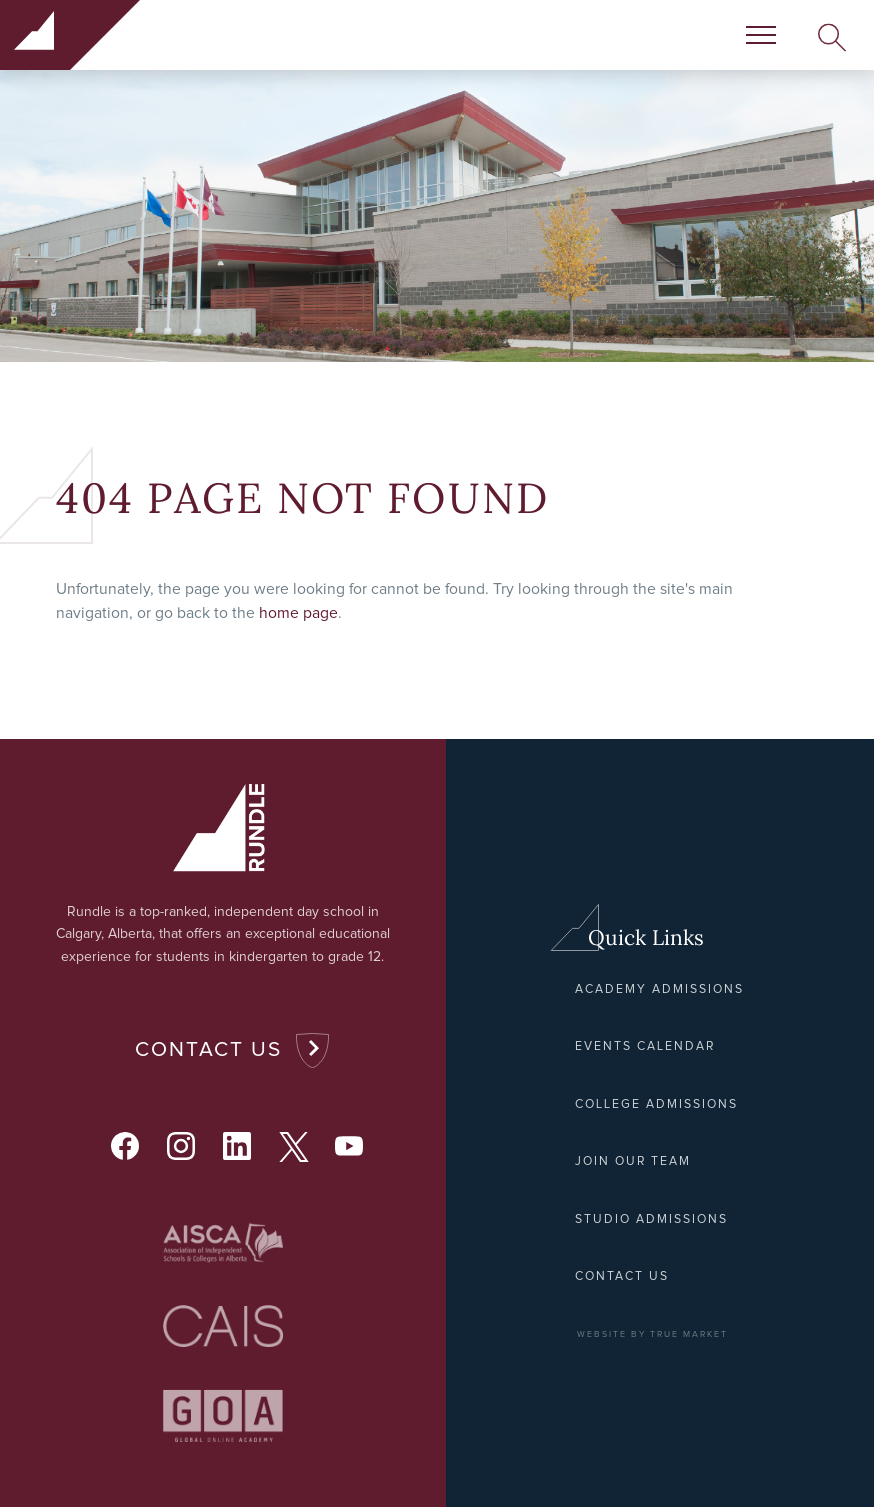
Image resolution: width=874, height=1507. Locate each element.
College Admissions (656, 1104)
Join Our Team (633, 1161)
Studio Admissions (651, 1219)
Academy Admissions (659, 989)
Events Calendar (645, 1046)
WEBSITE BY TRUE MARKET (652, 1334)
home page (298, 613)
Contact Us (208, 1049)
